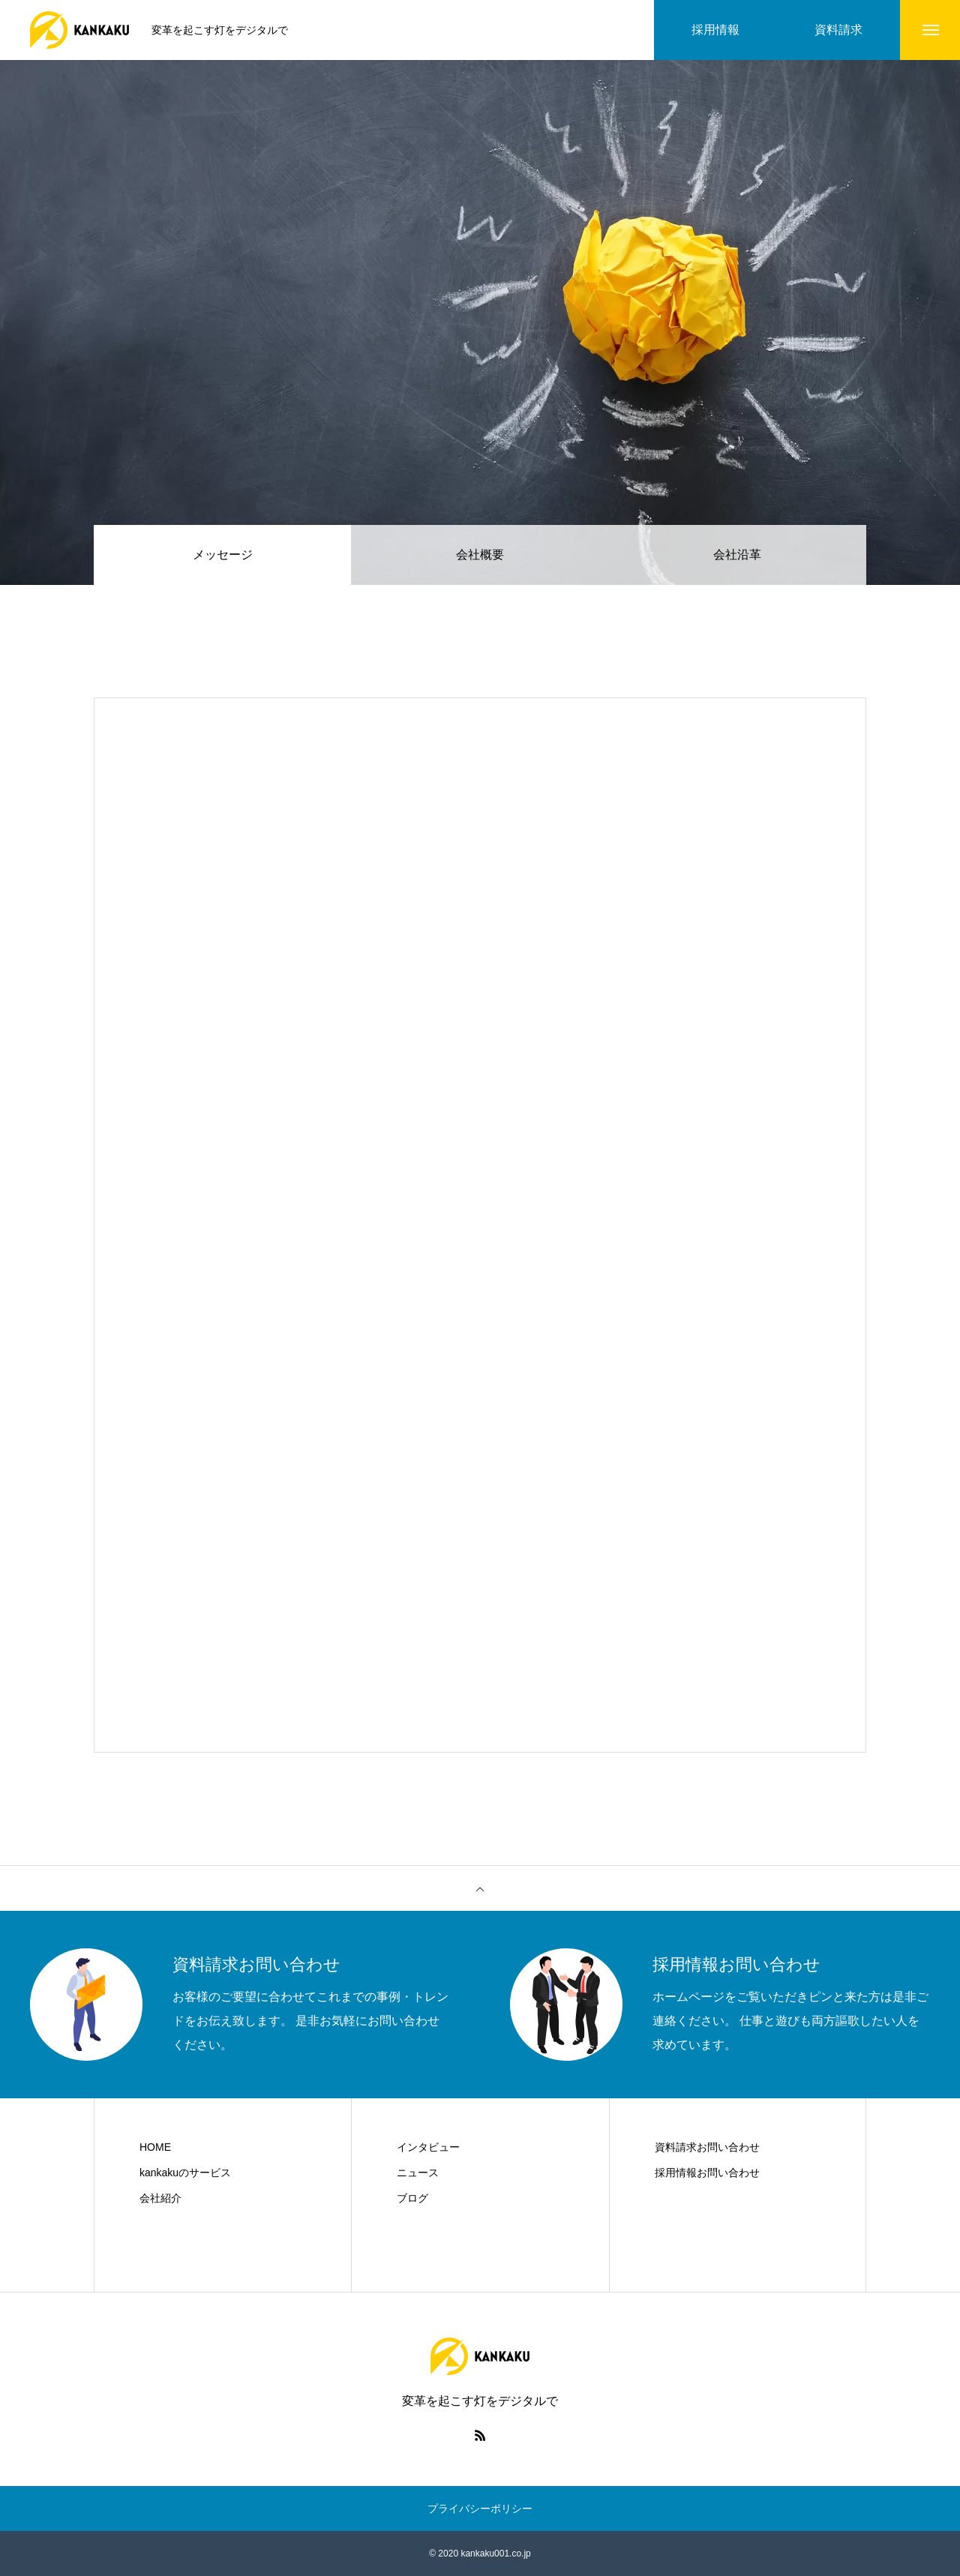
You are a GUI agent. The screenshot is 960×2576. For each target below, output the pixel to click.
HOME (155, 2147)
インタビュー (428, 2147)
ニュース (418, 2172)
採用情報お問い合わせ (707, 2172)
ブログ (412, 2198)
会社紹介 (161, 2198)
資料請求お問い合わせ (707, 2147)
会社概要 (480, 554)
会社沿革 (737, 554)
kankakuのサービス (185, 2172)
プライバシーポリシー (480, 2509)
